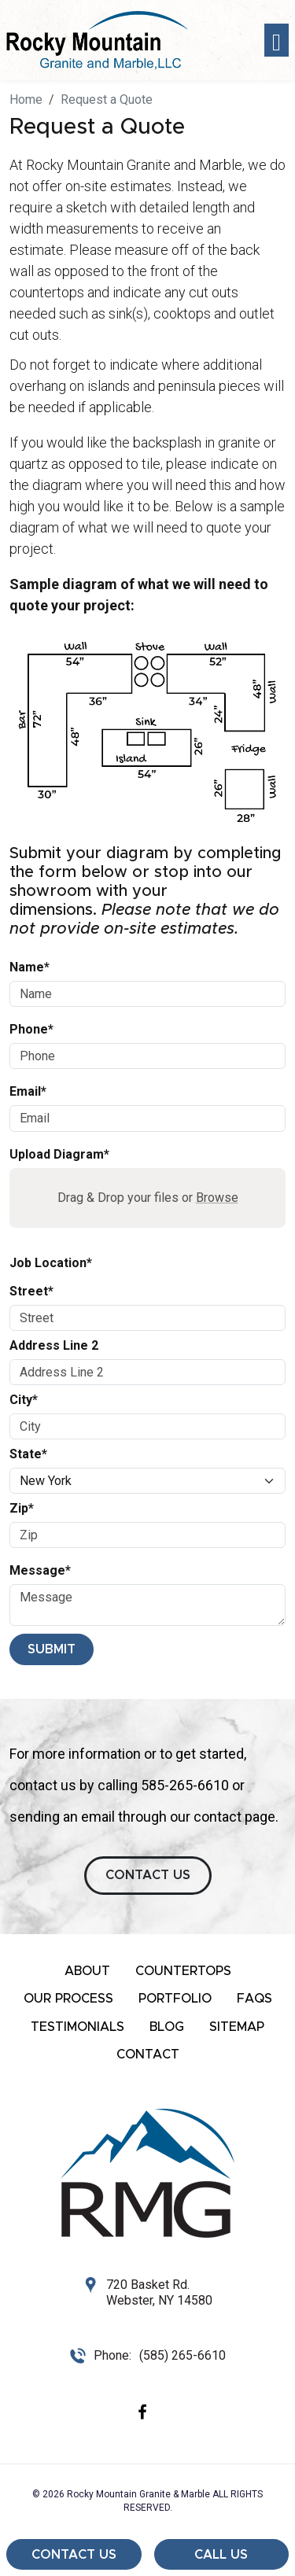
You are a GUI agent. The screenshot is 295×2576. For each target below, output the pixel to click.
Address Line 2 (53, 1345)
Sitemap (236, 2027)
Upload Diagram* (59, 1154)
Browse (217, 1197)
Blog (166, 2027)
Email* (27, 1091)
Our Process (68, 1998)
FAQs (254, 1998)
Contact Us (73, 2554)
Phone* (31, 1029)
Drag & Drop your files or (147, 1197)
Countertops (183, 1971)
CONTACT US (147, 1875)
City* (23, 1399)
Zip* (21, 1508)
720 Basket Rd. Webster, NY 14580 (159, 2292)
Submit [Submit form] (52, 1649)
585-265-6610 (185, 1785)
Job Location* (50, 1262)
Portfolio (175, 1998)
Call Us (221, 2554)
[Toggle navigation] (276, 40)
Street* (31, 1291)
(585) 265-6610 (182, 2355)
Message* (40, 1570)
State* (28, 1453)
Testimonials (77, 2027)
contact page (234, 1816)
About (87, 1971)
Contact (147, 2054)
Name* (29, 967)
